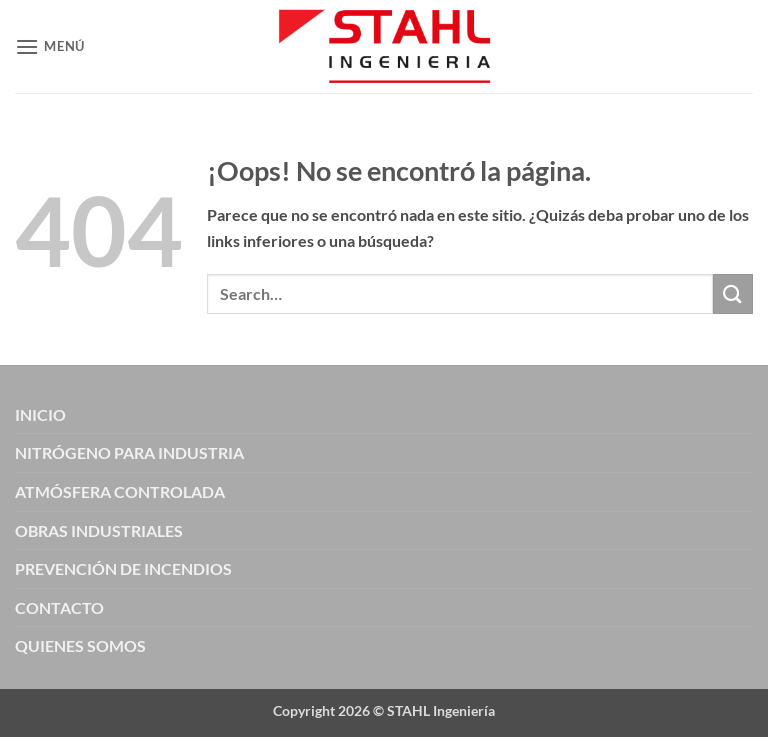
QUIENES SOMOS (80, 645)
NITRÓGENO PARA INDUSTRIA (129, 452)
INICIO (40, 414)
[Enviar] (733, 293)
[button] (50, 46)
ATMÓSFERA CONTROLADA (120, 491)
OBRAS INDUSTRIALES (99, 530)
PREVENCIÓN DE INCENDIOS (123, 568)
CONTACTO (59, 607)
